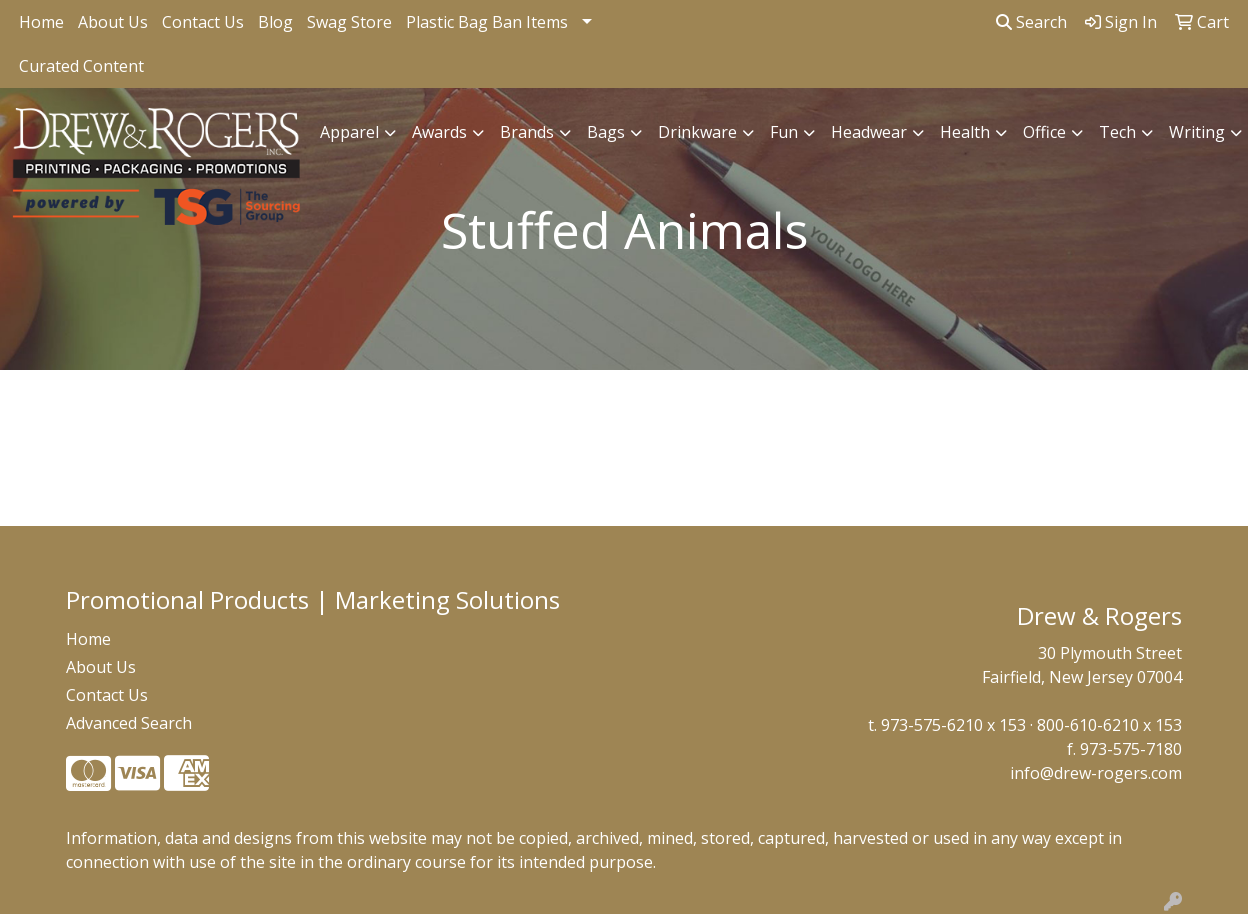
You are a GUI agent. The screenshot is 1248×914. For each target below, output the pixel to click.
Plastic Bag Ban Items (487, 22)
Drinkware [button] (697, 132)
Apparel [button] (349, 132)
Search (1031, 22)
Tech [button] (1117, 132)
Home (41, 22)
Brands (527, 132)
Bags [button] (606, 132)
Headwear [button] (869, 132)
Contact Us (203, 22)
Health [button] (965, 132)
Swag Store (349, 22)
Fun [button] (784, 132)
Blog (275, 22)
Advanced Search (129, 723)
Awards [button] (439, 132)
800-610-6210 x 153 (1109, 725)
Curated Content (81, 66)
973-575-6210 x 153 (953, 725)
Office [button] (1044, 132)
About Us (113, 22)
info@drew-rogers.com (1096, 773)
